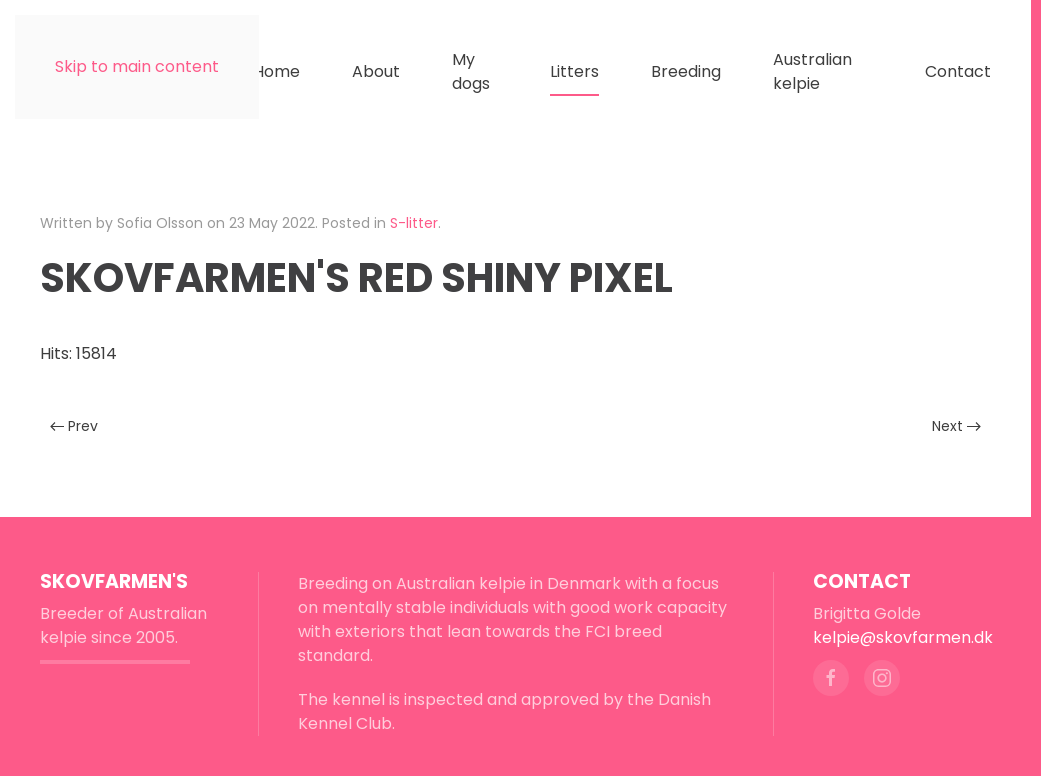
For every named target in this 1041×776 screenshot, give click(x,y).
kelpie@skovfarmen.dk (903, 637)
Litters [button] (574, 71)
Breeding (686, 71)
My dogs (471, 71)
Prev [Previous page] (74, 426)
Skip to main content (137, 66)
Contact (958, 71)
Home (276, 71)
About (376, 71)
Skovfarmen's (114, 581)
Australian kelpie (812, 71)
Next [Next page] (956, 426)
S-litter (414, 223)
